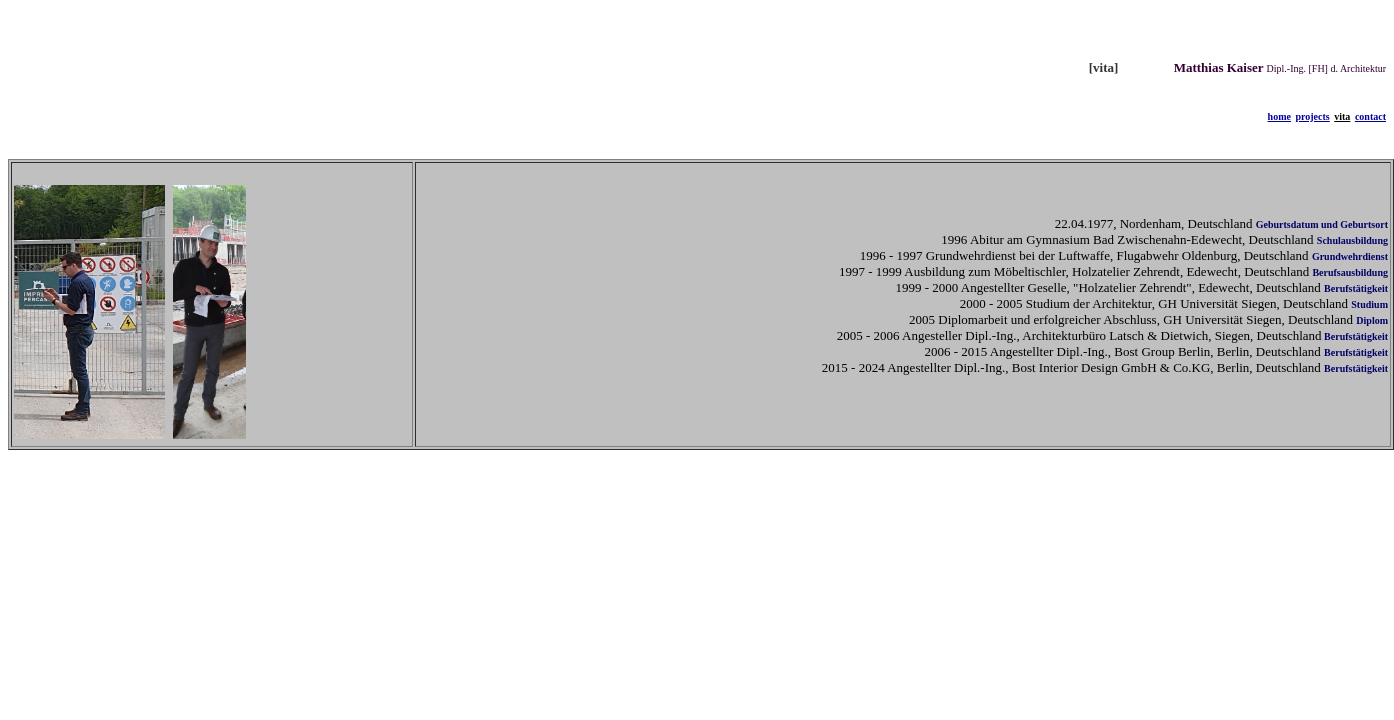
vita (1342, 116)
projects (1312, 116)
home (1279, 116)
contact (1370, 116)
